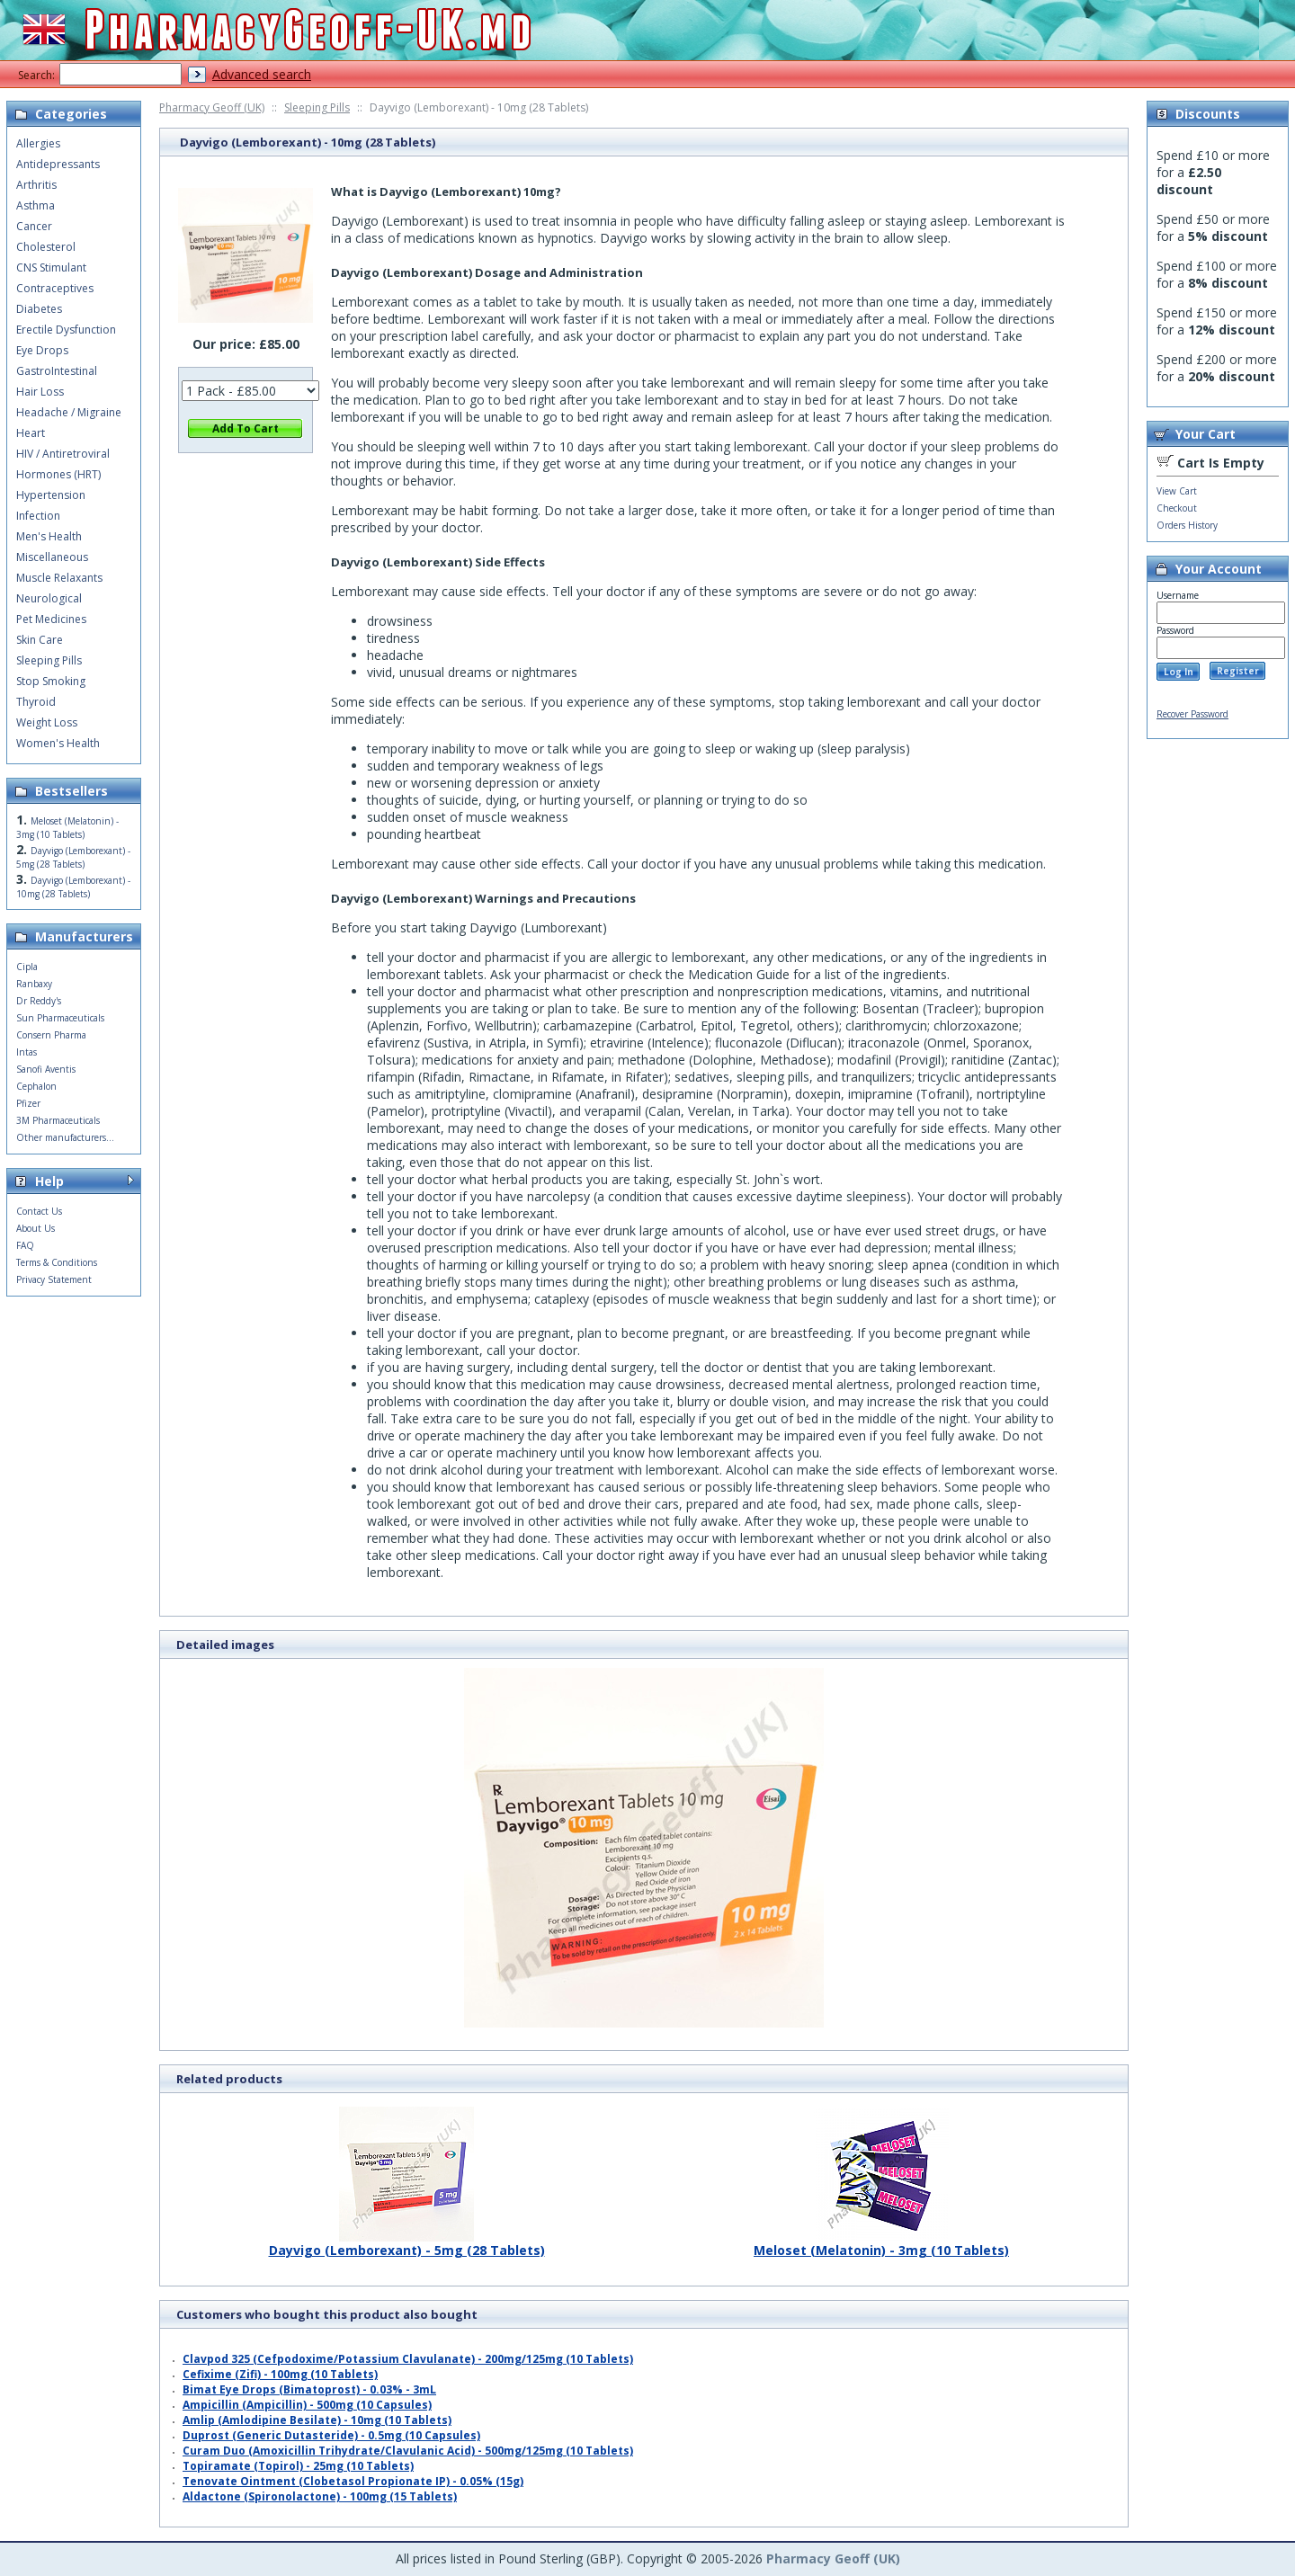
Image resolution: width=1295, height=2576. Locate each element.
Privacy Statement (54, 1279)
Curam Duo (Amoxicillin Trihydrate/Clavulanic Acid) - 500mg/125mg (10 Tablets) (408, 2450)
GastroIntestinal (56, 371)
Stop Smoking (50, 681)
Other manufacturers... (65, 1137)
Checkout (1177, 508)
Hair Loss (40, 391)
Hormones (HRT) (58, 474)
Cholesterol (46, 246)
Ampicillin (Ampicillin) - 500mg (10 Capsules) (307, 2404)
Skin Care (39, 639)
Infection (38, 515)
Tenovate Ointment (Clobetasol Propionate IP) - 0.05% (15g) (353, 2481)
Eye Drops (42, 350)
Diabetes (39, 308)
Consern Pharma (51, 1035)
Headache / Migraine (68, 412)
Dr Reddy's (38, 1000)
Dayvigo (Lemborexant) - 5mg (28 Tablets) (407, 2243)
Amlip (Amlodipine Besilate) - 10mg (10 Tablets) (317, 2420)
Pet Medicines (51, 619)
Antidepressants (58, 164)
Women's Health (58, 743)
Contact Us (39, 1211)
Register (1238, 670)
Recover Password (1192, 714)
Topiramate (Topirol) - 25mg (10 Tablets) (298, 2465)
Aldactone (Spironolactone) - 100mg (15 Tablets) (320, 2496)
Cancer (34, 226)
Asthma (35, 205)
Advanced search (261, 74)
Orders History (1187, 525)
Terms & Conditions (56, 1262)
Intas (26, 1052)
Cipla (27, 966)
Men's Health (49, 536)
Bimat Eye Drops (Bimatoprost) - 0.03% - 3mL (309, 2389)
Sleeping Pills (317, 107)
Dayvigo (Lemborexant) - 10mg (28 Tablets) (73, 887)
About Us (35, 1228)
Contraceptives (55, 288)
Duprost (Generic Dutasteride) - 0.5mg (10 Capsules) (331, 2435)
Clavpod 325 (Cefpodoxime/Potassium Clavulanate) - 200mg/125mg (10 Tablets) (408, 2359)
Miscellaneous (52, 557)
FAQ (25, 1245)
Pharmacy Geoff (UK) (211, 107)
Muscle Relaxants (59, 577)
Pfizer (28, 1103)
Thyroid (36, 701)
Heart (30, 433)
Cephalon (36, 1086)
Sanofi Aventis (46, 1069)
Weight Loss (46, 722)
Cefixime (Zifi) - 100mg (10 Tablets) (280, 2374)
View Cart (1177, 491)
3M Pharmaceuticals (58, 1120)
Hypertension (50, 495)
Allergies (38, 143)
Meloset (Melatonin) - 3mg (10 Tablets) (881, 2243)
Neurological (49, 598)
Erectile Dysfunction (66, 329)
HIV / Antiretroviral (63, 453)
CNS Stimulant (51, 267)
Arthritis (36, 184)
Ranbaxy (34, 983)
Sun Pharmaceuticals (60, 1018)
